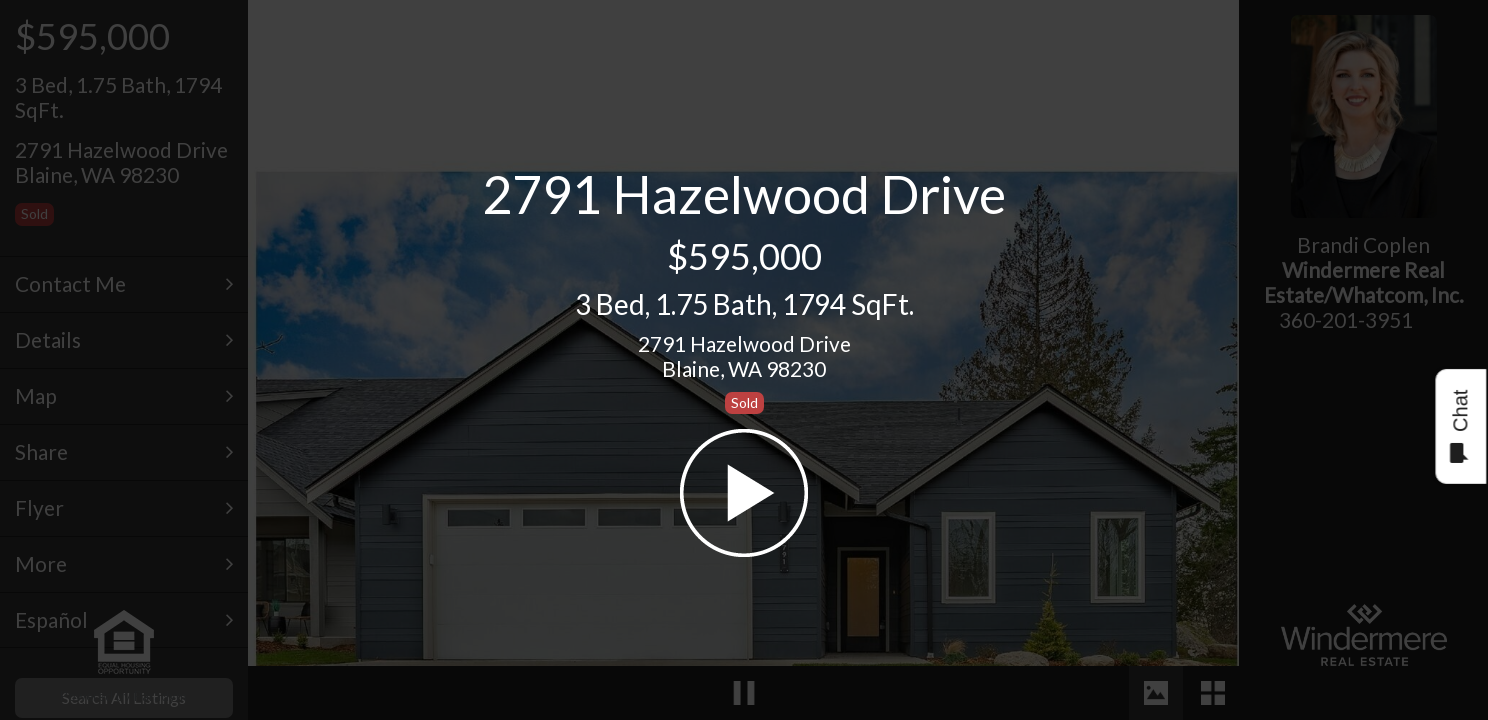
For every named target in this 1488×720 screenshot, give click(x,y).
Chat (1459, 426)
